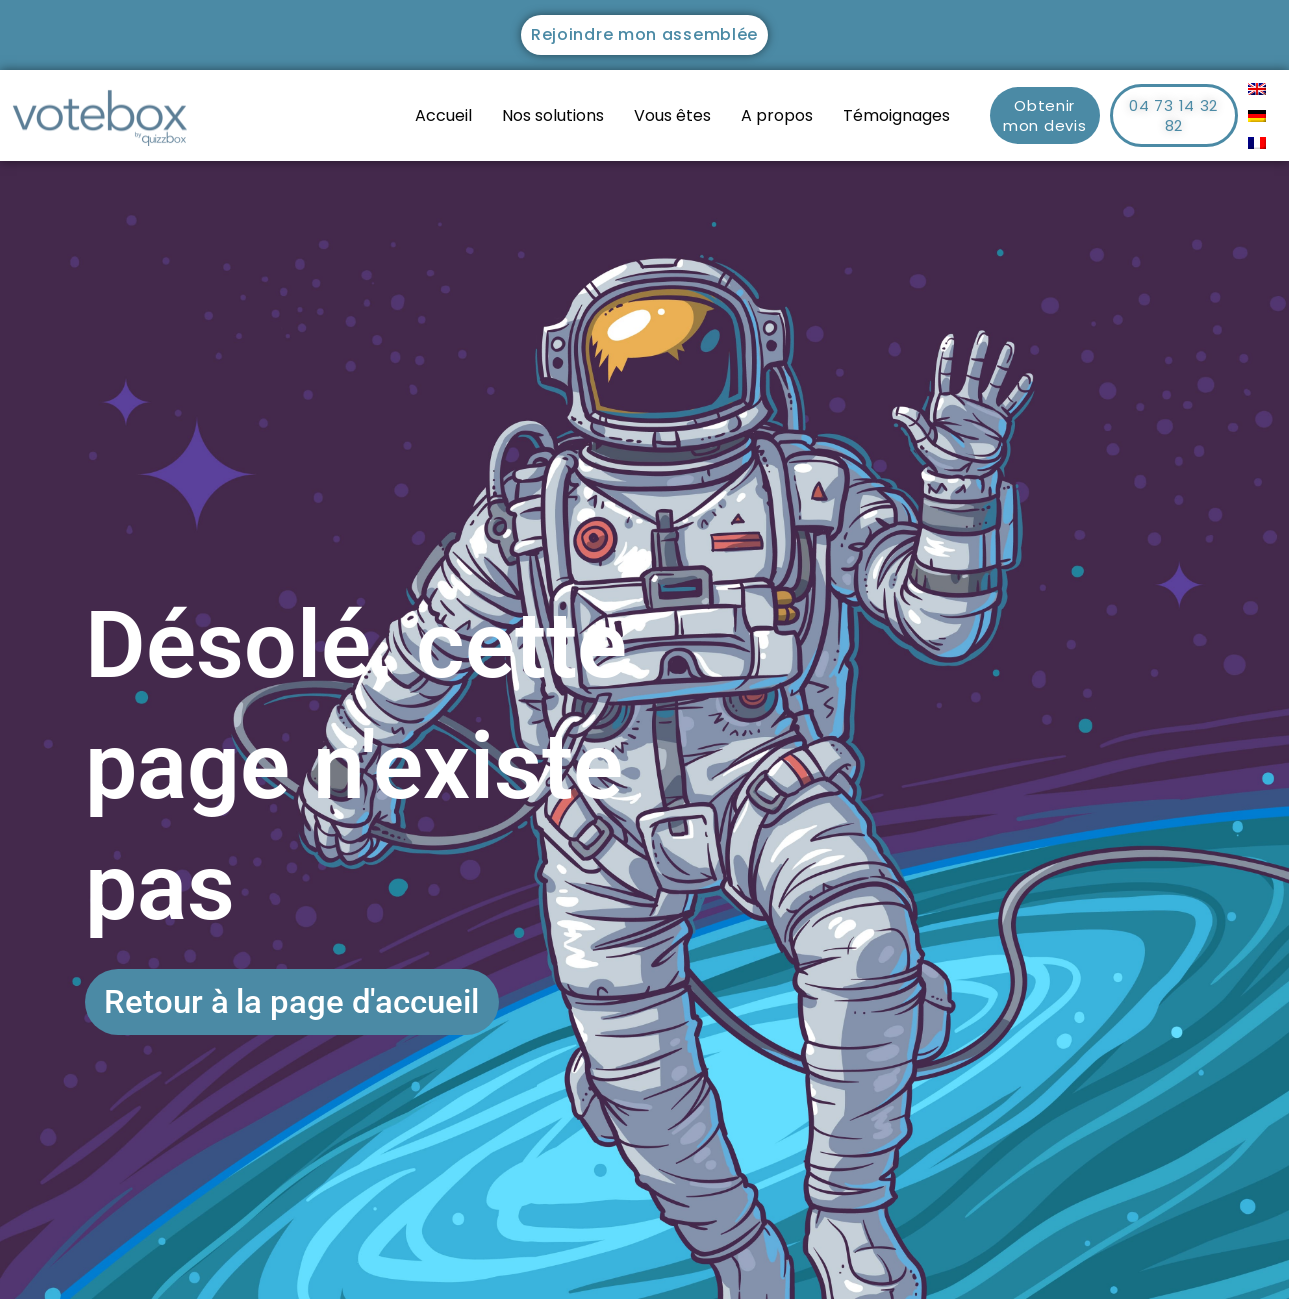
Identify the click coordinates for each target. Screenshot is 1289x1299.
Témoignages (896, 115)
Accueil (443, 115)
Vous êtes (672, 115)
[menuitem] (1257, 88)
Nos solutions (553, 115)
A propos (777, 115)
